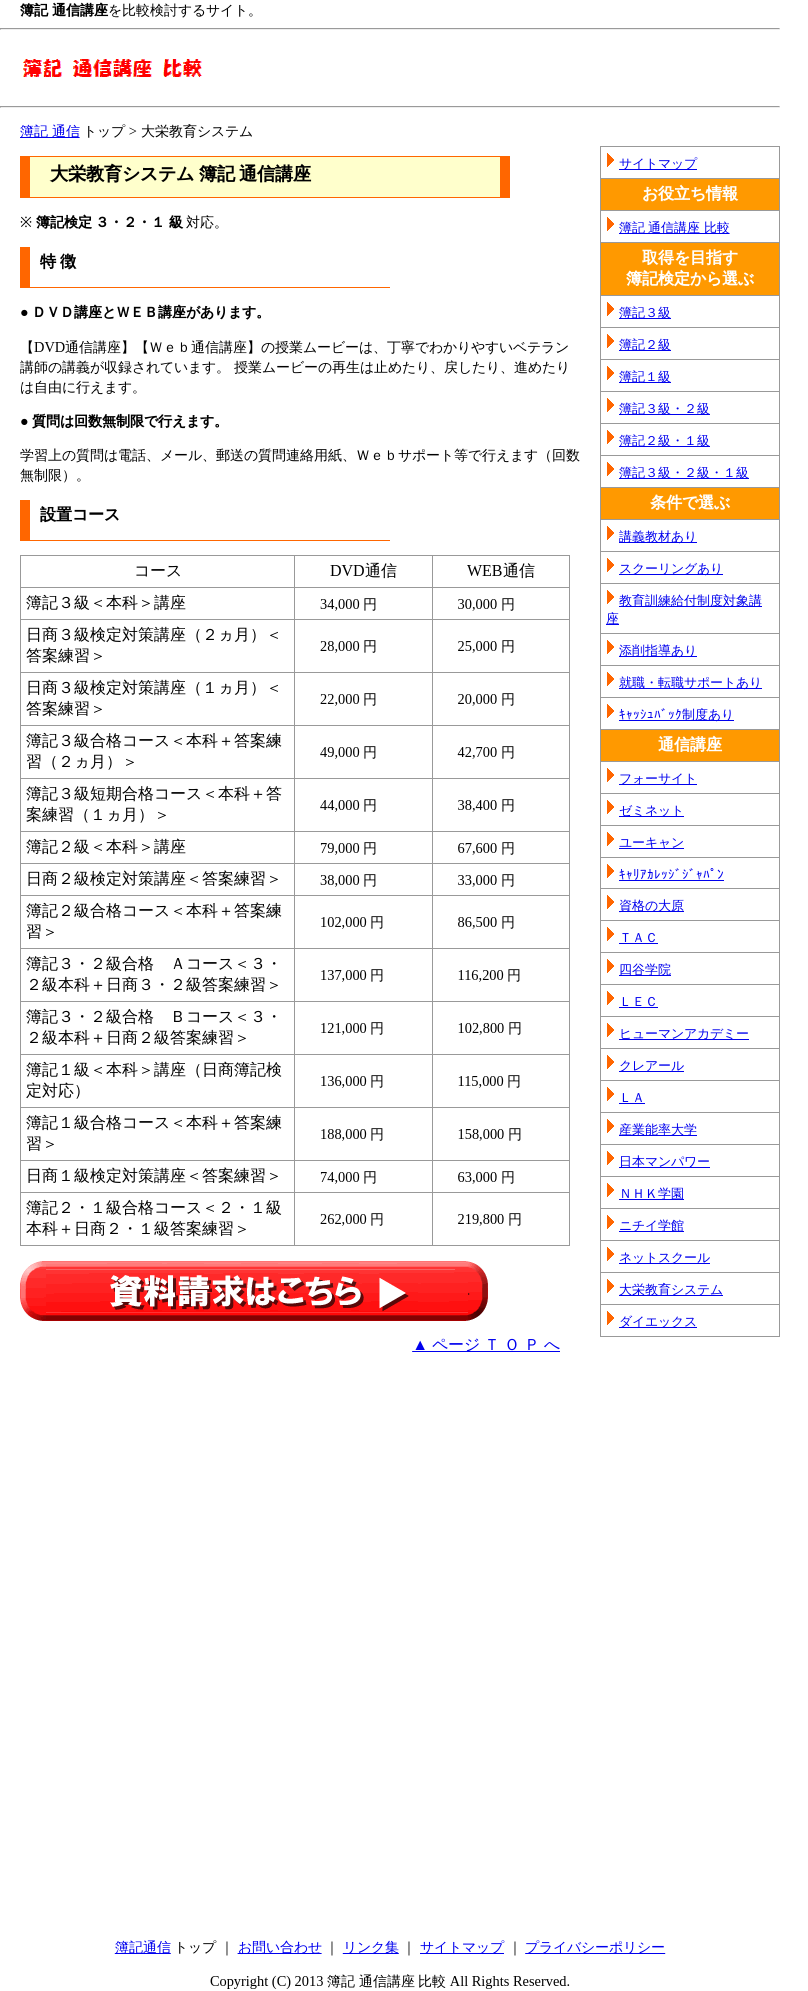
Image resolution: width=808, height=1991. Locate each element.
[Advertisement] (188, 1510)
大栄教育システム (671, 1289)
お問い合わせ (280, 1947)
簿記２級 (645, 344)
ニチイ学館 (651, 1225)
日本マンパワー (664, 1161)
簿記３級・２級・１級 (684, 472)
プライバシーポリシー (595, 1947)
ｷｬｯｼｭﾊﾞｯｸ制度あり (676, 714)
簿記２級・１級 (664, 440)
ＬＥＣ (638, 1001)
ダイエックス (658, 1321)
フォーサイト (658, 778)
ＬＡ (632, 1097)
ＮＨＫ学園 (651, 1193)
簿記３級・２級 (664, 408)
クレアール (651, 1065)
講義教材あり (658, 536)
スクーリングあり (671, 568)
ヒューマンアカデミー (684, 1033)
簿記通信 (143, 1947)
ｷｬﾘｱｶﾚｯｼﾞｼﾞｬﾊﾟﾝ (671, 874)
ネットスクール (664, 1257)
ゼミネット (651, 810)
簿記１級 (645, 376)
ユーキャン (651, 842)
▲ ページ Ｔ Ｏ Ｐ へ (486, 1344)
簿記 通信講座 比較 (674, 227)
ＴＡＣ (638, 937)
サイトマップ (658, 163)
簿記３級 (645, 312)
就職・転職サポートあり (690, 682)
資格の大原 (651, 905)
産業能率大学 (658, 1129)
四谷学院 (645, 969)
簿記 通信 (50, 131)
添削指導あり (658, 650)
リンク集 (371, 1947)
